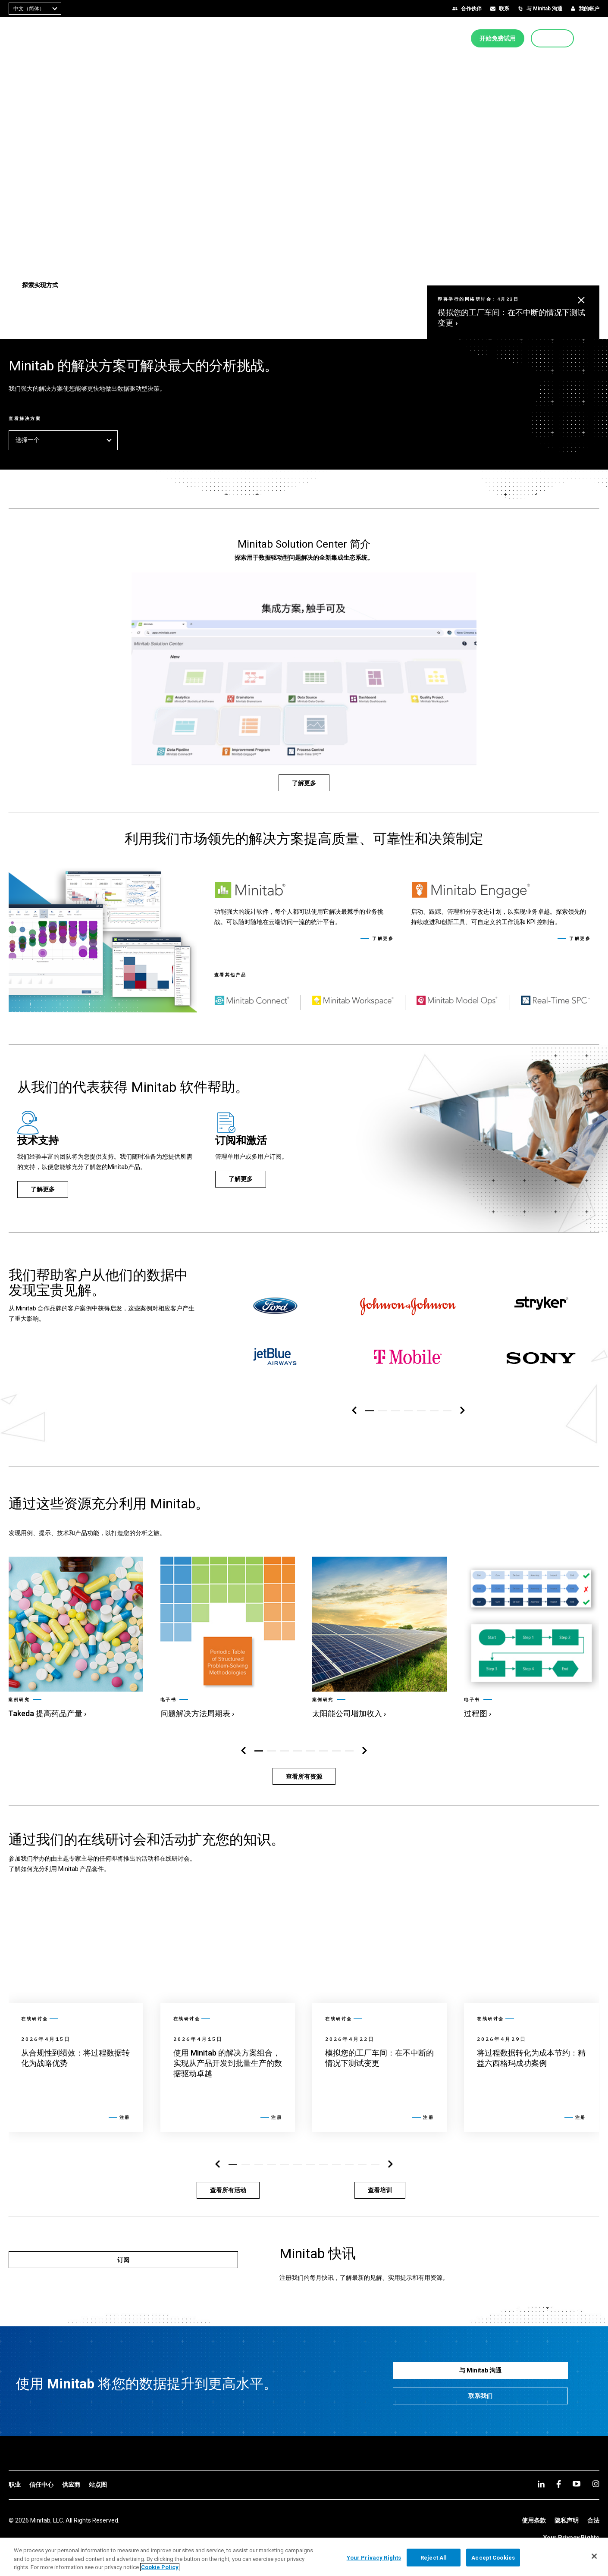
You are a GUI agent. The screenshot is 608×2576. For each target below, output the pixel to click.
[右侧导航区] (462, 1410)
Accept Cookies (493, 2557)
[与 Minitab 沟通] (480, 2370)
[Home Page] (36, 38)
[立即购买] (552, 38)
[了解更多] (304, 782)
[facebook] (558, 2484)
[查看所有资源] (304, 1776)
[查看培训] (379, 2190)
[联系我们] (480, 2396)
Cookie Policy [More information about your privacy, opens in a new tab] (160, 2567)
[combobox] (35, 9)
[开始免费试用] (497, 38)
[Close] (594, 2556)
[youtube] (576, 2484)
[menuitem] (311, 37)
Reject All (433, 2557)
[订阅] (123, 2259)
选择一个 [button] (63, 439)
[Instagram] (595, 2483)
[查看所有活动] (228, 2190)
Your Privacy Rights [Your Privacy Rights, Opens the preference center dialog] (374, 2557)
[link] (75, 1636)
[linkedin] (541, 2484)
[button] (596, 38)
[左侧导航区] (354, 1410)
